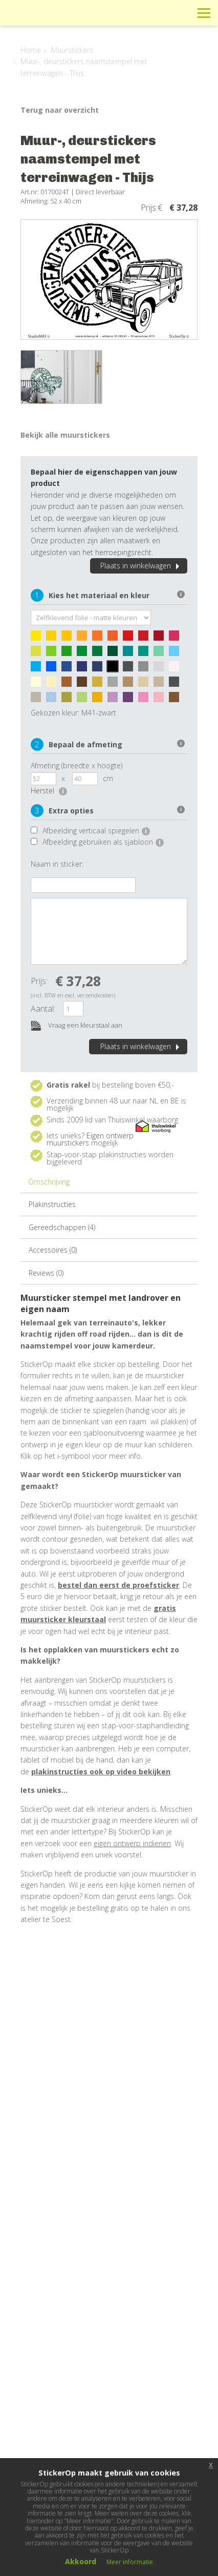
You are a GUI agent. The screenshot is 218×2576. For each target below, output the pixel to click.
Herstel (49, 790)
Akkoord (80, 2561)
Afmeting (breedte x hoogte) (76, 765)
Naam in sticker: (57, 864)
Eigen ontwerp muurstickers (90, 1139)
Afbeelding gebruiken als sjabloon (103, 842)
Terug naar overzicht (59, 110)
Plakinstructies (52, 1204)
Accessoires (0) (53, 1250)
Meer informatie (129, 2562)
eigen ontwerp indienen (132, 1843)
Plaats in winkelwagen (141, 565)
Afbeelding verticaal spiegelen (96, 830)
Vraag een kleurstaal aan (76, 1025)
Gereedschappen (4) (62, 1227)
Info (135, 13)
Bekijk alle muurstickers (65, 435)
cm (108, 778)
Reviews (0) (46, 1273)
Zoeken (181, 13)
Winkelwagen (158, 13)
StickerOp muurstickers (44, 20)
